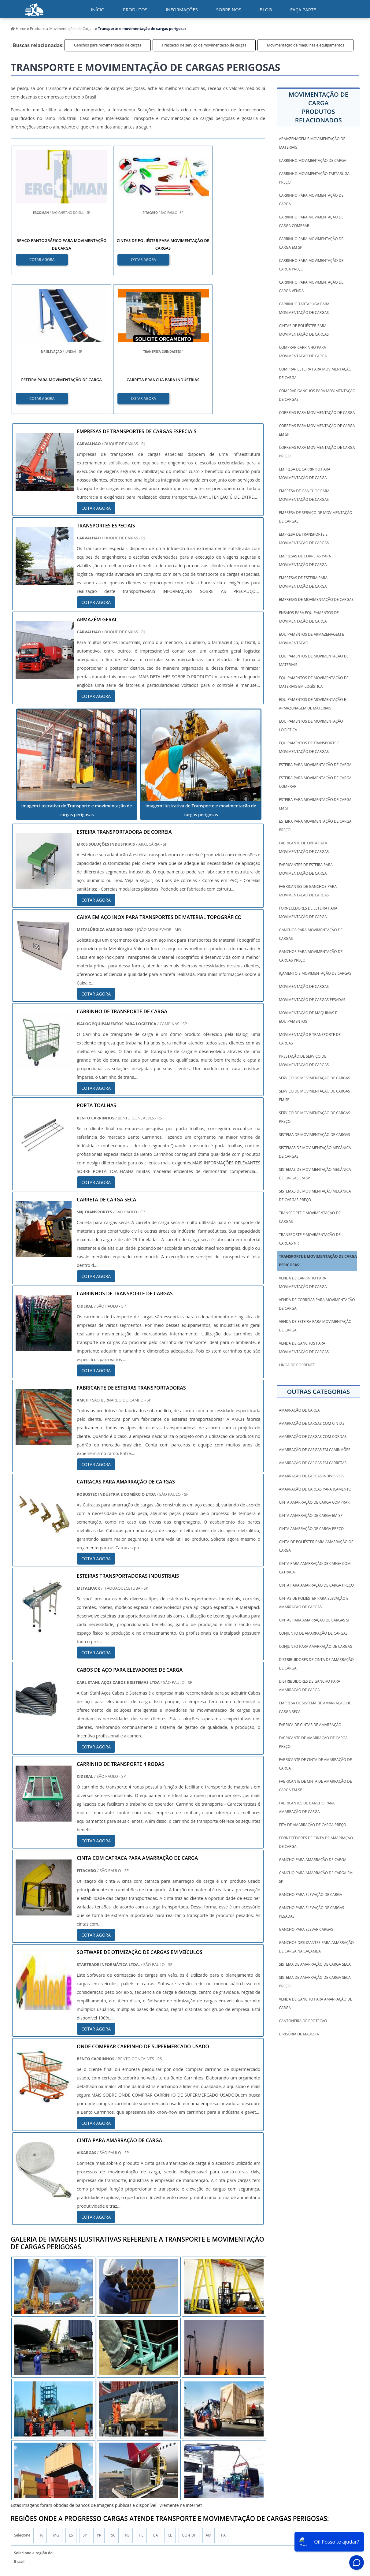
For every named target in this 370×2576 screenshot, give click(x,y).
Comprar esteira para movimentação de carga (315, 373)
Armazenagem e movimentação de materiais (312, 143)
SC (113, 2397)
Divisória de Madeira (299, 2034)
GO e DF (189, 2397)
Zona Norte (58, 2460)
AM (208, 2397)
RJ (41, 2397)
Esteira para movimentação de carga (315, 764)
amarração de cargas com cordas (312, 1436)
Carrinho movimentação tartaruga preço (314, 178)
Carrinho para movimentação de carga (311, 200)
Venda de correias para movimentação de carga (317, 1304)
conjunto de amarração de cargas (313, 1633)
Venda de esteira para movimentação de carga (315, 1326)
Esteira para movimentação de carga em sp (315, 804)
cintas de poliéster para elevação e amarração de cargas (313, 1603)
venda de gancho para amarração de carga (315, 2003)
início (98, 9)
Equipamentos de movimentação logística (311, 725)
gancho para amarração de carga (312, 1859)
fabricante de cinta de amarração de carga (315, 1764)
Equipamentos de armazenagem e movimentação (311, 639)
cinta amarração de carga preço (311, 1528)
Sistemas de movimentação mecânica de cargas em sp (315, 1174)
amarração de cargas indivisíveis (311, 1476)
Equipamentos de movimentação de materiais (314, 660)
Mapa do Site (322, 2520)
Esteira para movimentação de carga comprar (315, 782)
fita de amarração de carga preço (312, 1824)
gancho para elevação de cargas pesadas (311, 1912)
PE (141, 2397)
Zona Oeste (88, 2460)
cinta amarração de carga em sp (310, 1515)
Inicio (215, 2520)
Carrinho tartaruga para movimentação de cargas (304, 308)
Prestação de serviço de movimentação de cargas (204, 45)
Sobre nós (228, 9)
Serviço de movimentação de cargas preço (314, 1117)
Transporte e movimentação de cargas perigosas (319, 1261)
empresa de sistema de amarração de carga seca (315, 1707)
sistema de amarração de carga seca (315, 1964)
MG (56, 2397)
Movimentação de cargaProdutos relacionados (318, 107)
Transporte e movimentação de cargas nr (310, 1239)
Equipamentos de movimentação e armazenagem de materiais (312, 704)
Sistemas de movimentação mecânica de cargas (315, 1152)
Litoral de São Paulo (218, 2460)
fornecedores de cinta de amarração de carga (316, 1842)
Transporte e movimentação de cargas (310, 1217)
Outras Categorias (318, 1391)
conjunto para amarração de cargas (315, 1646)
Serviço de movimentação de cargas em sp (314, 1095)
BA (155, 2397)
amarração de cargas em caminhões (314, 1449)
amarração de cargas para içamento (315, 1489)
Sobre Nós (294, 2520)
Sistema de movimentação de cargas (314, 1134)
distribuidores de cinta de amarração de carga (316, 1664)
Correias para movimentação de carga (317, 412)
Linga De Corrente (297, 1365)
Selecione (22, 2397)
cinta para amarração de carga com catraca (314, 1568)
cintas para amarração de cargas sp (314, 1620)
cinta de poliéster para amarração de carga (316, 1546)
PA (223, 2397)
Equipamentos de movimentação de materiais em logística (314, 682)
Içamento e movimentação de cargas (315, 973)
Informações (182, 9)
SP (85, 2397)
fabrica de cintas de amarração (310, 1724)
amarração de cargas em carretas (312, 1462)
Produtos (135, 9)
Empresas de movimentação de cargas (316, 599)
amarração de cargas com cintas (312, 1423)
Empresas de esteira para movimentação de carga (303, 582)
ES (71, 2397)
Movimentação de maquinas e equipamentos (305, 45)
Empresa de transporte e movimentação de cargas (304, 538)
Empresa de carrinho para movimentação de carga (304, 473)
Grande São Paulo (175, 2460)
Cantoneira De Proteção (303, 2020)
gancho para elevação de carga (310, 1894)
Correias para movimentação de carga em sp (317, 430)
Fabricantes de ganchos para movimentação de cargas (308, 891)
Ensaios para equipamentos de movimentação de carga (309, 617)
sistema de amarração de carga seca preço (315, 1982)
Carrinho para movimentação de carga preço (311, 265)
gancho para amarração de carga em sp (316, 1877)
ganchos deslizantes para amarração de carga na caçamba (316, 1947)
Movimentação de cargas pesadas (312, 999)
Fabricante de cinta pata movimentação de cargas (304, 847)
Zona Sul (114, 2460)
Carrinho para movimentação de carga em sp (311, 243)
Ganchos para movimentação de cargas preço (310, 956)
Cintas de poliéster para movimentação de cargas (304, 330)
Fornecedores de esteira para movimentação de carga (308, 912)
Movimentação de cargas (304, 986)
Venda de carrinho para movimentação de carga (303, 1282)
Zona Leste (141, 2460)
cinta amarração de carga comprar (314, 1502)
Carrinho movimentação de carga (312, 160)
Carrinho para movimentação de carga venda (311, 286)
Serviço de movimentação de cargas (314, 1078)
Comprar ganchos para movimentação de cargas (317, 395)
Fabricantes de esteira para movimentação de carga (306, 869)
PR (99, 2397)
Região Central (26, 2460)
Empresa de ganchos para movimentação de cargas (304, 495)
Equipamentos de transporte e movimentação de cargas (309, 747)
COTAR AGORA (42, 259)
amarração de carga (299, 1410)
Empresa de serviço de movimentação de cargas (315, 517)
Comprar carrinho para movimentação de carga (303, 352)
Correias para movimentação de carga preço (317, 452)
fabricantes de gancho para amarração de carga (307, 1807)
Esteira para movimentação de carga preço (315, 825)
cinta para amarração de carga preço (316, 1585)
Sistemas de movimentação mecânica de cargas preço (315, 1195)
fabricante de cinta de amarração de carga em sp (315, 1785)
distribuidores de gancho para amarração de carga (309, 1685)
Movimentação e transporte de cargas (310, 1039)
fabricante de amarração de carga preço (313, 1742)
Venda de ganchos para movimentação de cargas (304, 1347)
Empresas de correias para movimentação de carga (305, 560)
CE (170, 2397)
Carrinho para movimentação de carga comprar (311, 221)
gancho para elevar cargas (306, 1929)
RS (127, 2397)
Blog (266, 9)
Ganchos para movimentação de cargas (107, 45)
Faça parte (303, 9)
